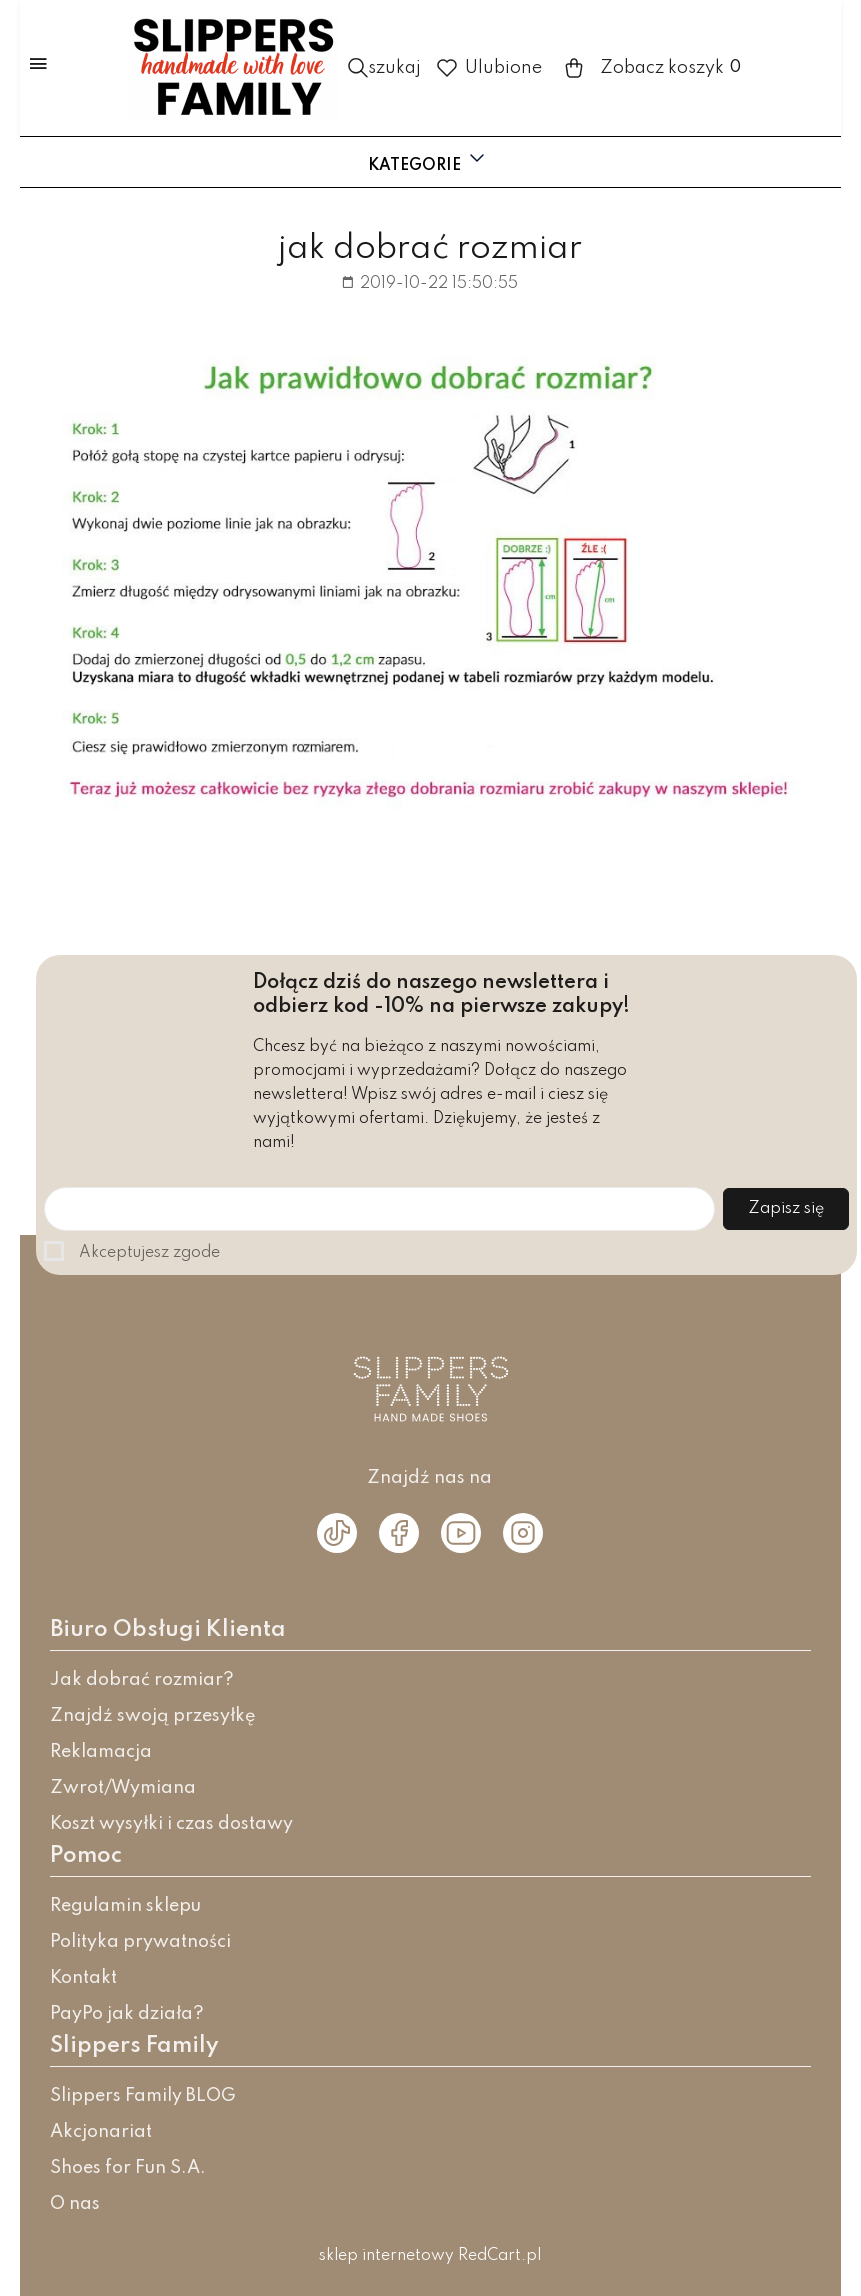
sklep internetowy (386, 2256)
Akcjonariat (101, 2132)
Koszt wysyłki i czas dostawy (171, 1824)
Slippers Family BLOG (143, 2096)
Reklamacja (101, 1752)
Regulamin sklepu (125, 1906)
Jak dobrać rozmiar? (142, 1680)
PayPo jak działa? (127, 2014)
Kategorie (428, 160)
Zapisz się (786, 1209)
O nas (75, 2204)
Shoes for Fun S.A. (128, 2168)
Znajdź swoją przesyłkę (153, 1716)
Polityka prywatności (140, 1942)
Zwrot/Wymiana (123, 1788)
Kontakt (83, 1978)
